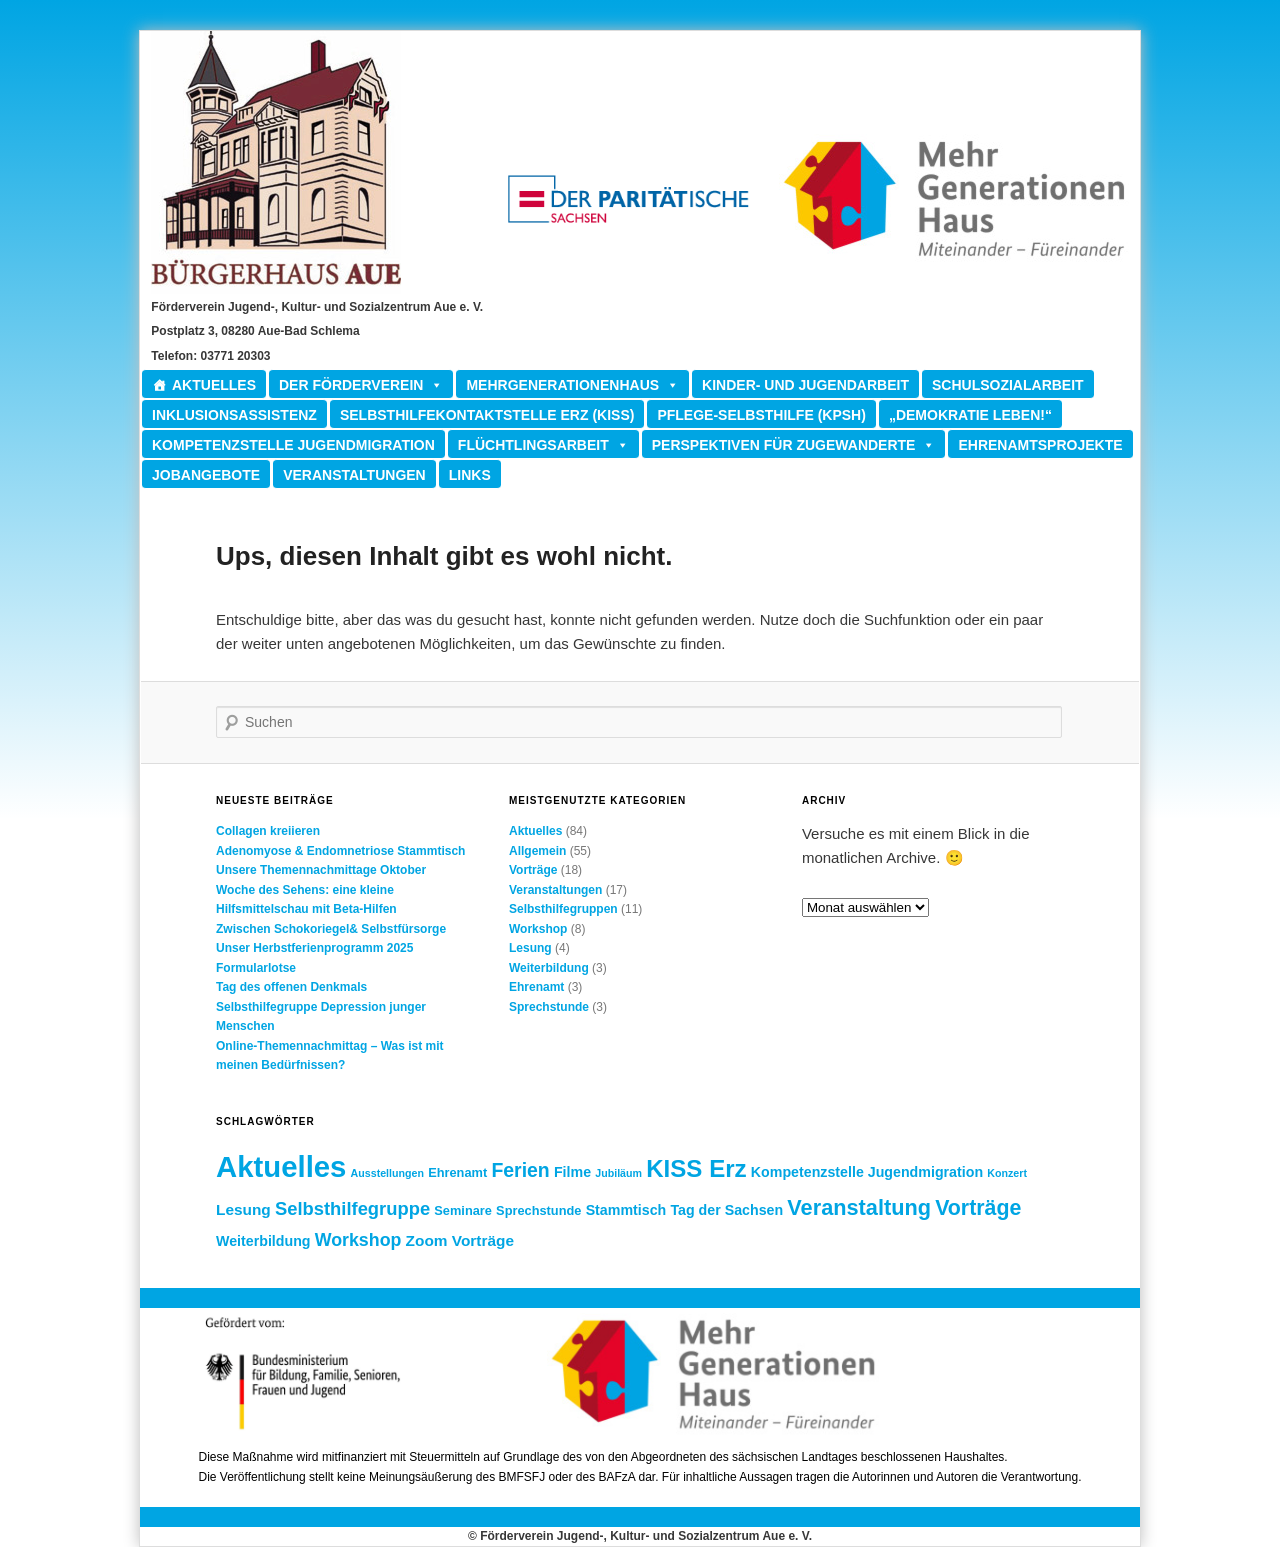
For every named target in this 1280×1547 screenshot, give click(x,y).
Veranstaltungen (354, 475)
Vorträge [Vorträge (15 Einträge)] (978, 1208)
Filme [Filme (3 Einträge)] (572, 1172)
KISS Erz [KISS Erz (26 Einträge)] (696, 1168)
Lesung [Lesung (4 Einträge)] (243, 1209)
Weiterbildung (549, 968)
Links (470, 475)
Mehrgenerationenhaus (572, 384)
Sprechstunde (549, 1007)
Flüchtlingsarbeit (543, 444)
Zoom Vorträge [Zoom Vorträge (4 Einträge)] (460, 1240)
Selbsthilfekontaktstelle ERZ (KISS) (487, 415)
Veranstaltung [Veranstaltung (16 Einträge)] (859, 1207)
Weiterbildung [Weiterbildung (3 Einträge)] (263, 1241)
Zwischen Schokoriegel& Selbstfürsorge (331, 929)
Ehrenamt (536, 987)
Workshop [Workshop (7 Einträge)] (358, 1240)
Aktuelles (214, 385)
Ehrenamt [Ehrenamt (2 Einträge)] (457, 1172)
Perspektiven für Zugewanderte (794, 444)
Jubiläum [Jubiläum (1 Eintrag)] (618, 1173)
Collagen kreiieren (268, 831)
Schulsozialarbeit (1008, 385)
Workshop (538, 929)
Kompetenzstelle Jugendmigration (293, 445)
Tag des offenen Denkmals (291, 987)
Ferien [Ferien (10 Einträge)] (520, 1170)
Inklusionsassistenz (234, 415)
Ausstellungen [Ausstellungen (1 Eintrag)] (387, 1173)
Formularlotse (256, 968)
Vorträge (533, 870)
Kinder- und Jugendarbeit (805, 385)
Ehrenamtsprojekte (1040, 445)
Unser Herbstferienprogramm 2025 (314, 948)
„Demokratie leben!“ (970, 415)
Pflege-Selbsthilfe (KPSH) (761, 415)
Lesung (530, 948)
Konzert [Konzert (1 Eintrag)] (1007, 1173)
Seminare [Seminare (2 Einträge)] (463, 1210)
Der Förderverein (361, 384)
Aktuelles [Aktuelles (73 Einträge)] (281, 1166)
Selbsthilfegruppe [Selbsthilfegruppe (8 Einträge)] (352, 1208)
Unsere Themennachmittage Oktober (321, 870)
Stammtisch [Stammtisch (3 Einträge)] (626, 1210)
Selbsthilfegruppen (563, 909)
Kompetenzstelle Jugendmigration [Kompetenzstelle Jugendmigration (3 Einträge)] (867, 1172)
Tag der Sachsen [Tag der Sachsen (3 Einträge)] (726, 1210)
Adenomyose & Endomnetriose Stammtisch (340, 851)
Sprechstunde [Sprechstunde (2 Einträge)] (538, 1210)
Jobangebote (206, 475)
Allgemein (537, 851)
